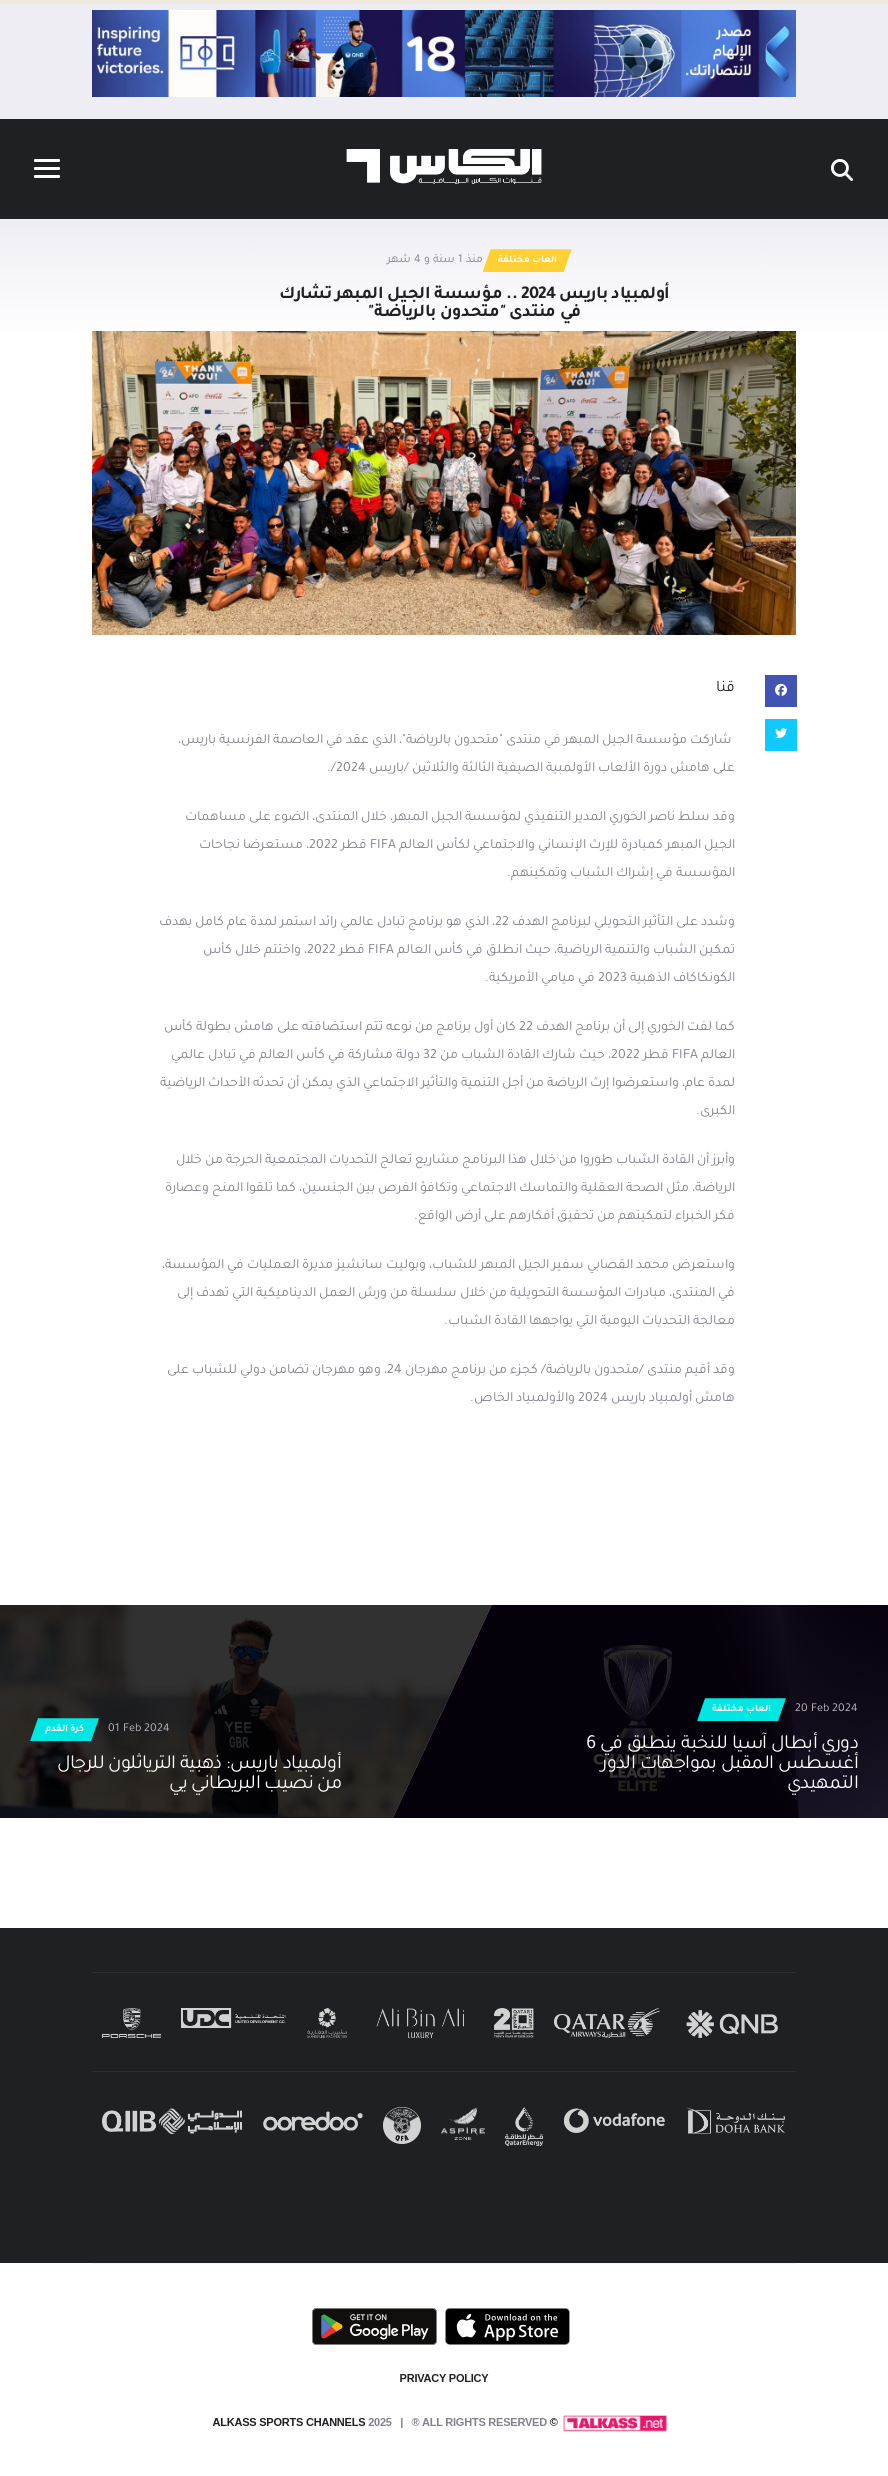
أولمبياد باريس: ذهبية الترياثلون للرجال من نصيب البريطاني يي (199, 1775)
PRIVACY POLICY (444, 2378)
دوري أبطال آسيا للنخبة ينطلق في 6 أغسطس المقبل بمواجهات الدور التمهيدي (722, 1765)
